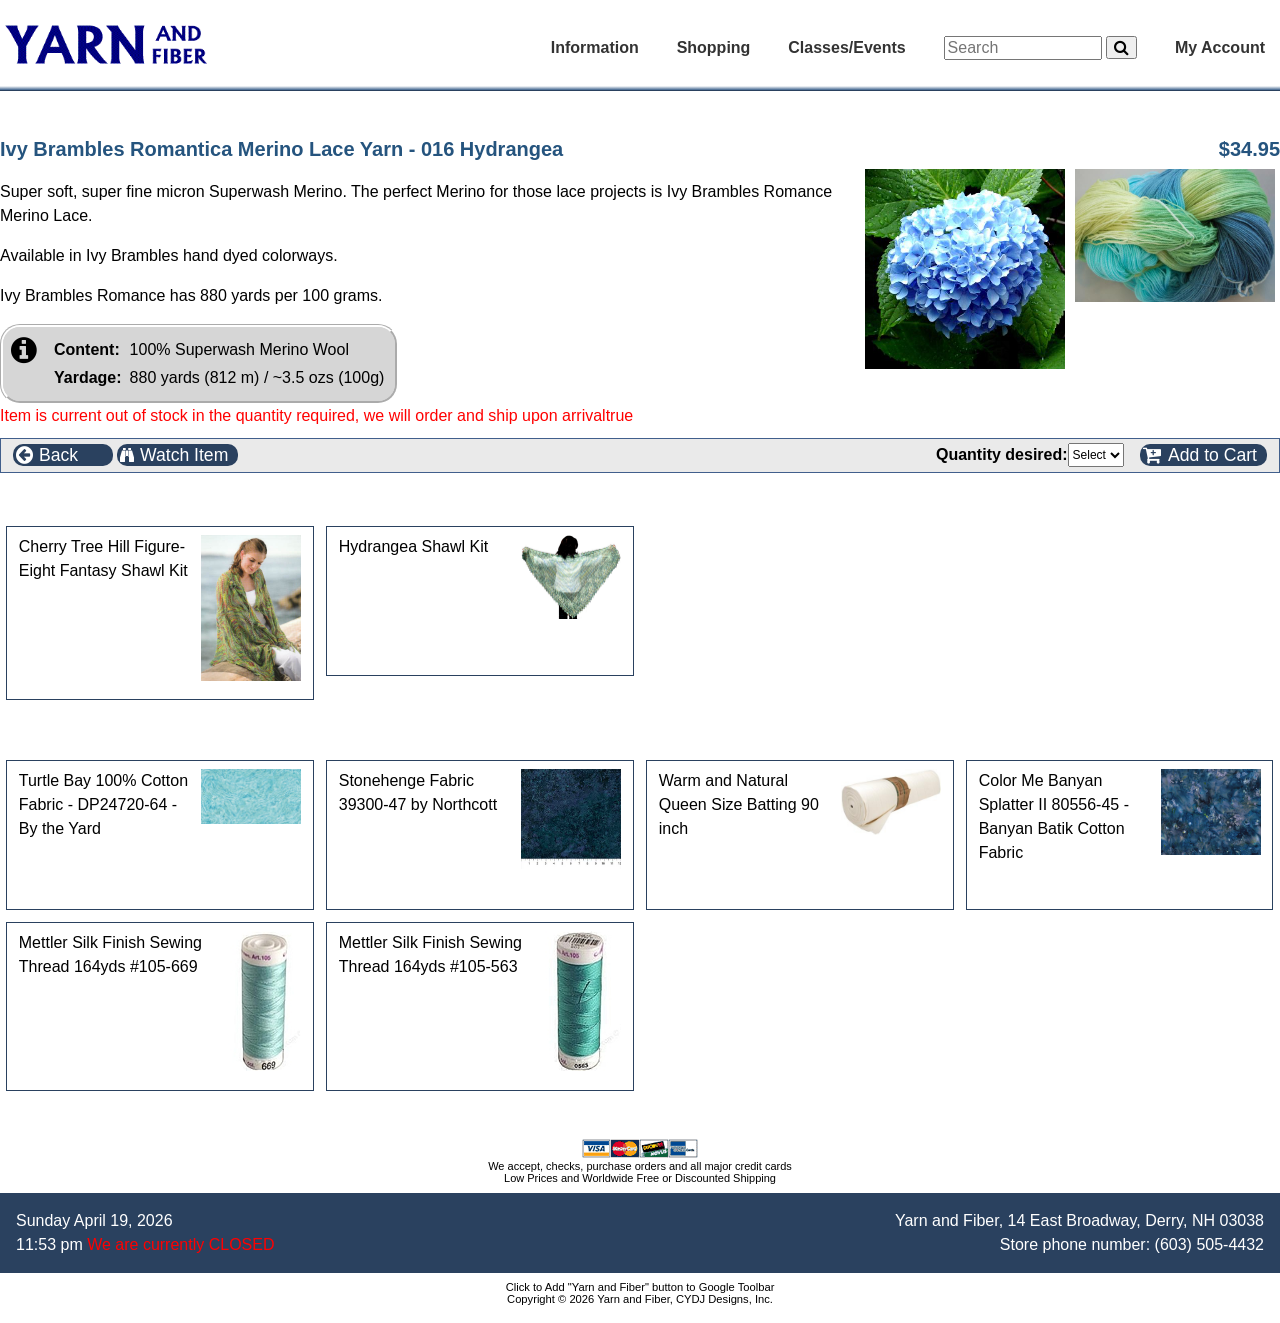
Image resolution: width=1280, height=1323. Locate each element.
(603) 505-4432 (1209, 1244)
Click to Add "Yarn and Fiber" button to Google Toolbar (640, 1287)
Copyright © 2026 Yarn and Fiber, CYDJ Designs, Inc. (640, 1299)
